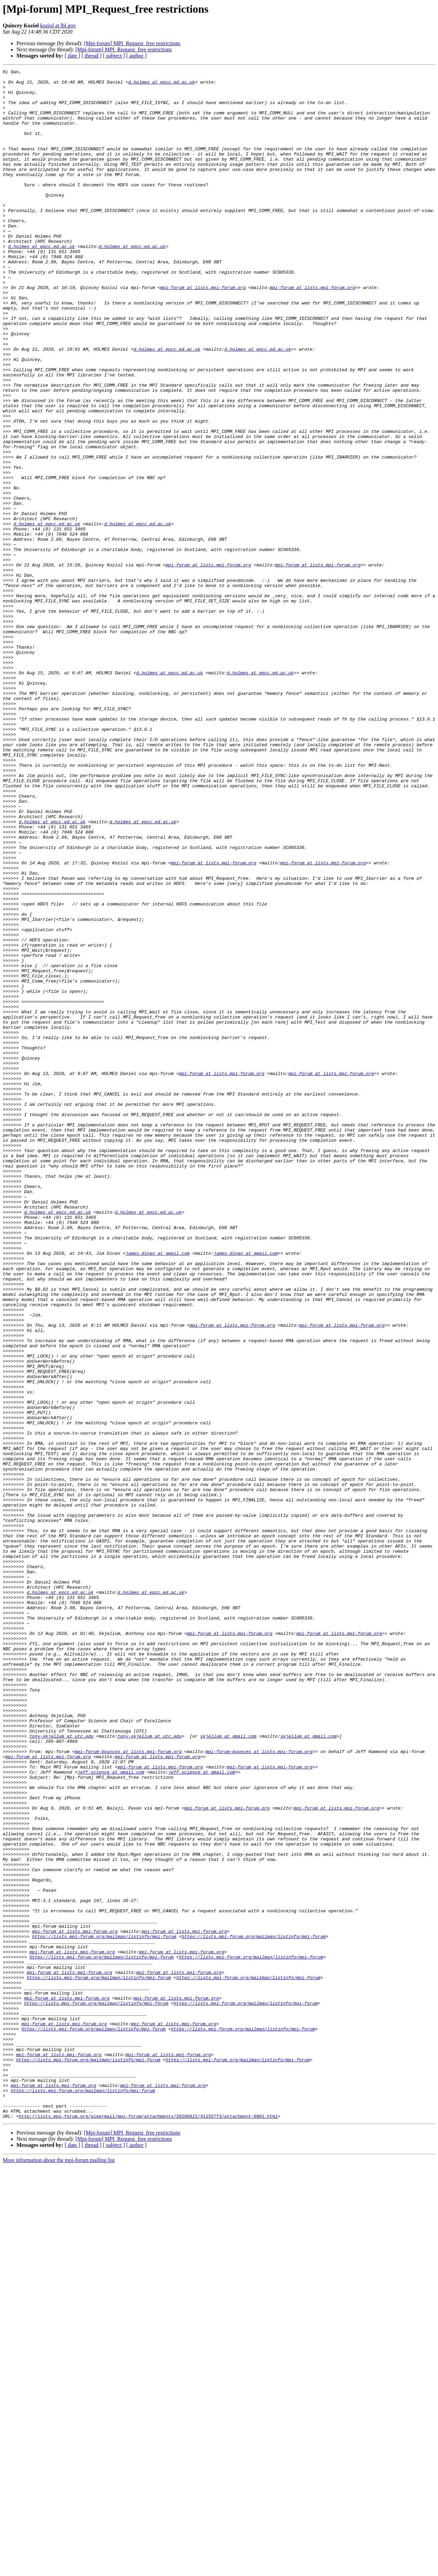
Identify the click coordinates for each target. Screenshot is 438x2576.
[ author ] (136, 56)
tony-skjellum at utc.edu (61, 2070)
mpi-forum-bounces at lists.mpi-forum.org (128, 2088)
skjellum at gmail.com (228, 2070)
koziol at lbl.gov (58, 25)
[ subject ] (114, 56)
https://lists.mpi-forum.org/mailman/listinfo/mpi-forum (104, 2310)
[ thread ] (91, 56)
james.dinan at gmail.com (158, 1490)
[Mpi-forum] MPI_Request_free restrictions (132, 43)
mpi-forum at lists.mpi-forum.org (203, 331)
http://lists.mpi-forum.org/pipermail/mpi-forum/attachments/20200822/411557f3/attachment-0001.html (148, 2526)
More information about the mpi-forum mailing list (59, 2570)
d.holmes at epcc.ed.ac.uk (161, 85)
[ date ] (72, 56)
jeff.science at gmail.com (110, 2113)
